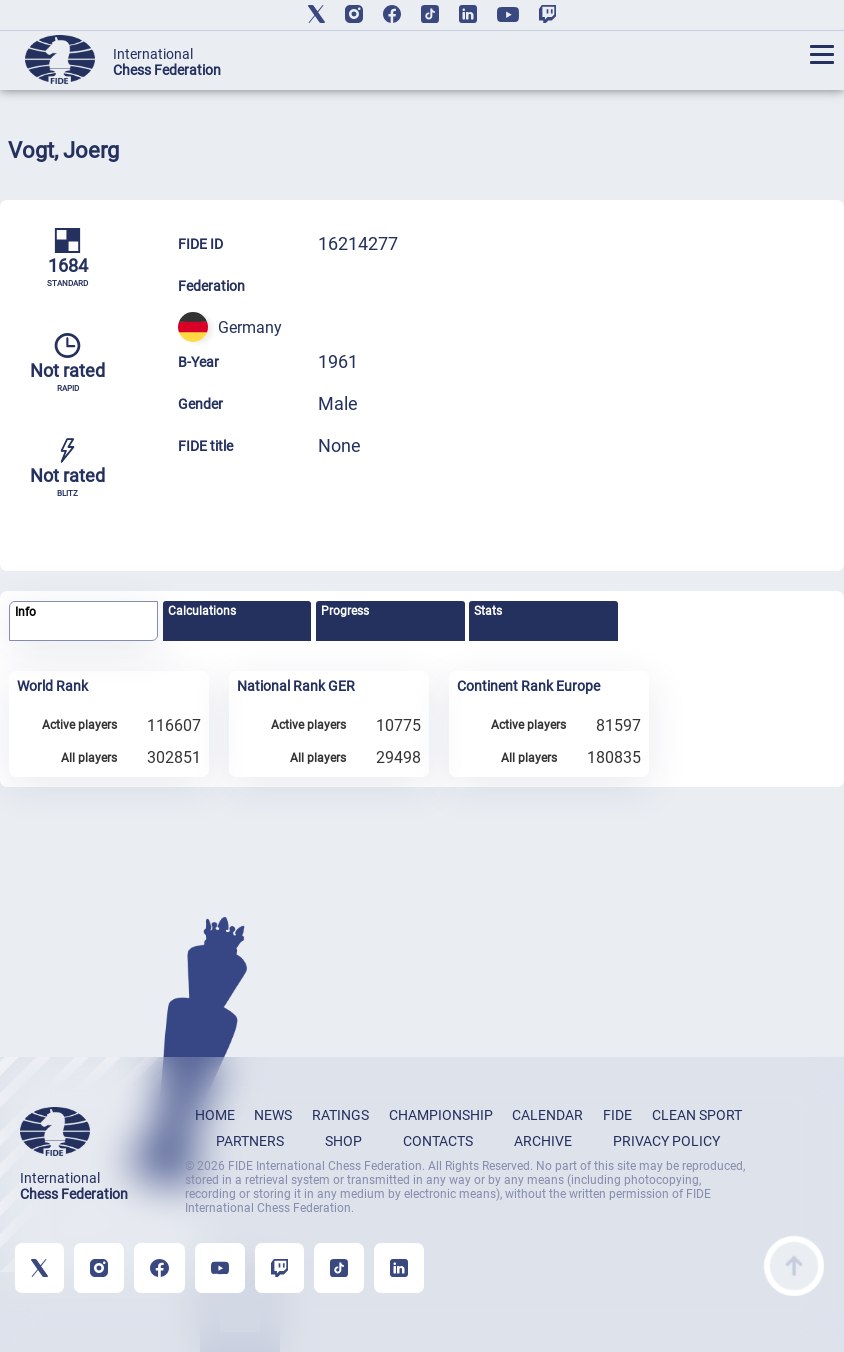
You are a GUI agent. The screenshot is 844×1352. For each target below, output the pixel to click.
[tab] (83, 621)
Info (25, 612)
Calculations (202, 611)
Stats (488, 611)
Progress (345, 611)
